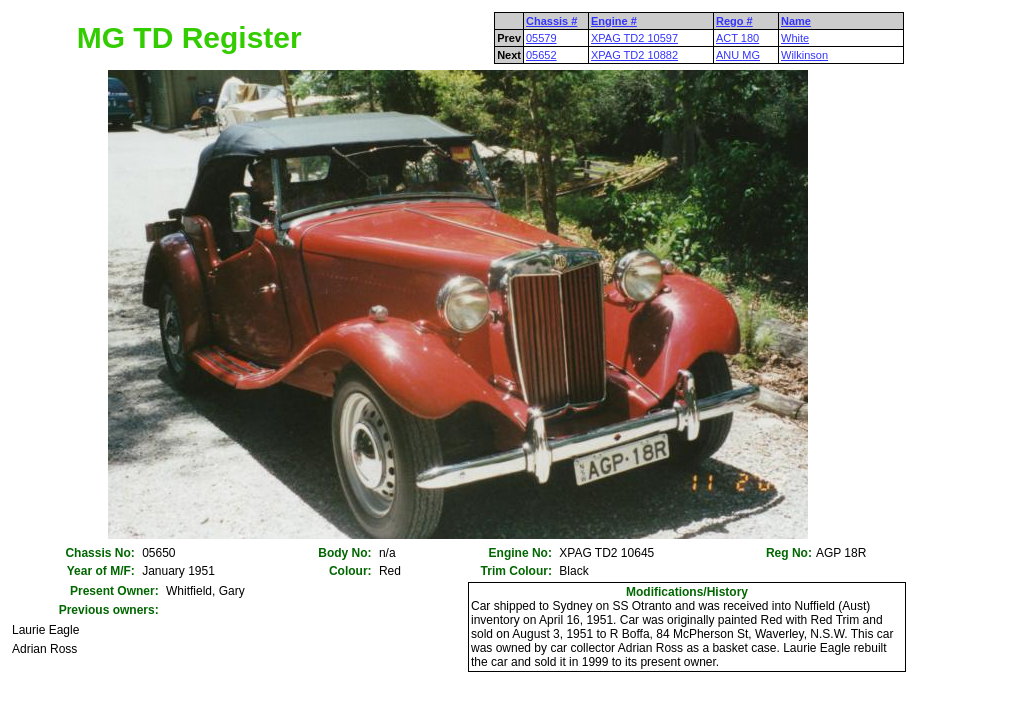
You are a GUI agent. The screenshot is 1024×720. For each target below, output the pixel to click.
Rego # (734, 21)
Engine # (614, 21)
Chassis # (551, 21)
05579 (541, 38)
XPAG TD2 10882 (634, 55)
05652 (541, 55)
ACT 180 (737, 38)
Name (796, 21)
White (795, 38)
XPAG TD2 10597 (634, 38)
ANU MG (738, 55)
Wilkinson (804, 55)
